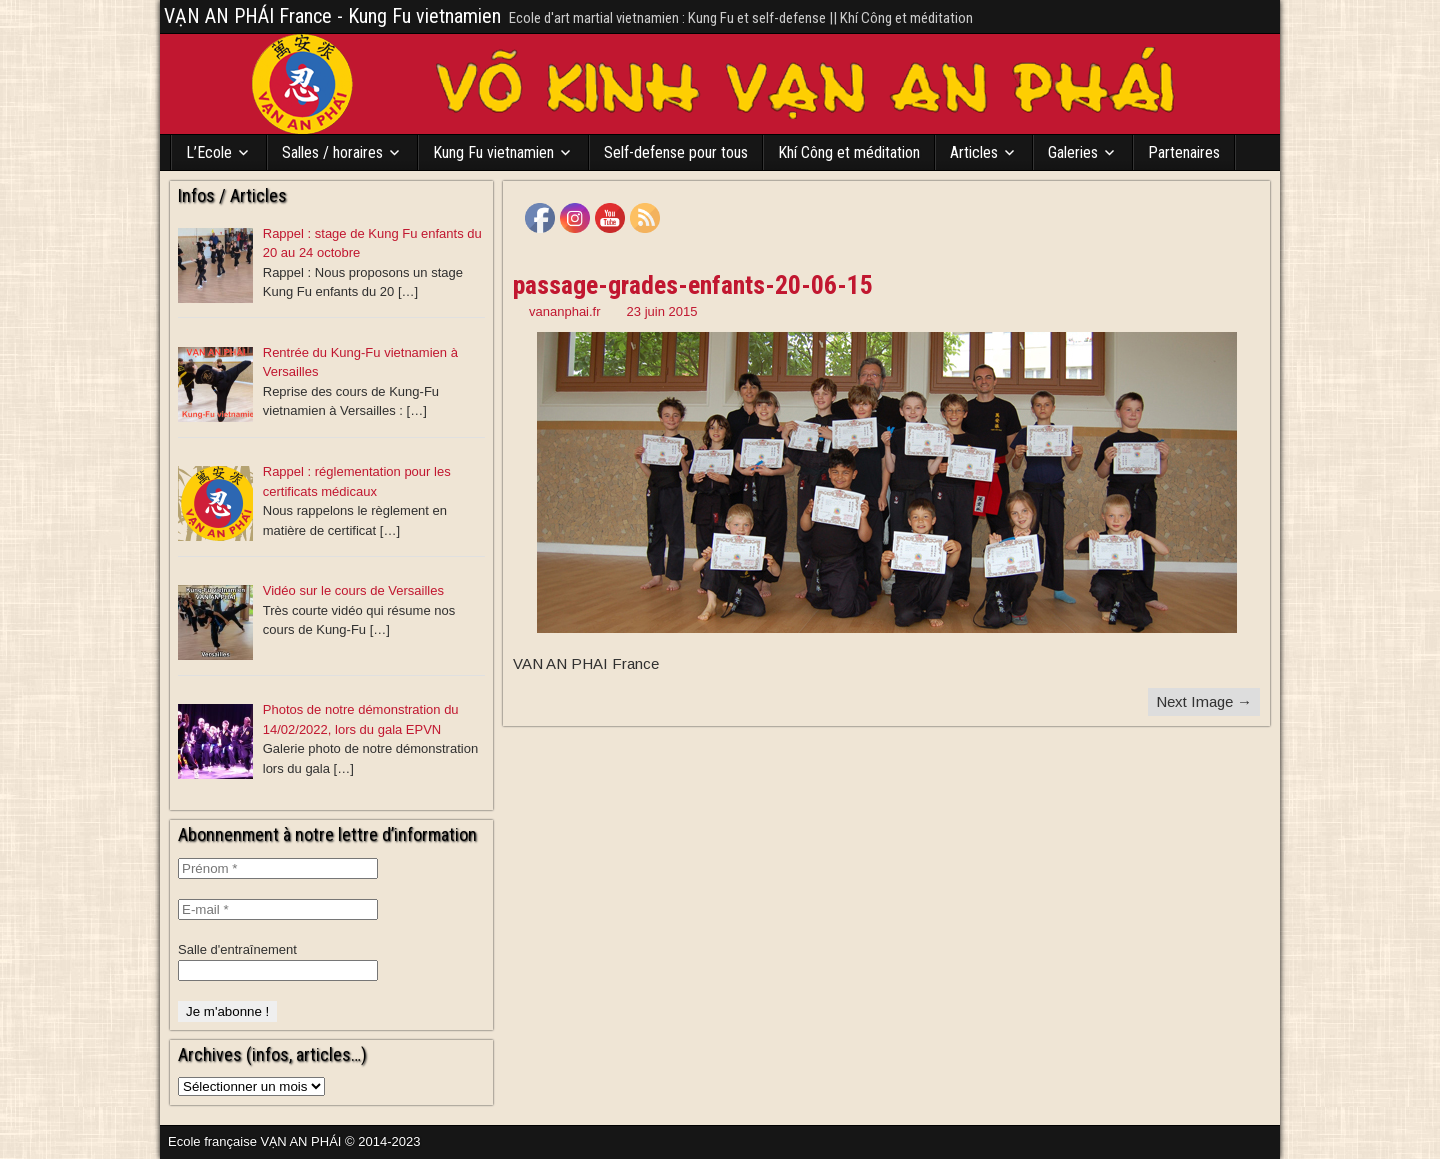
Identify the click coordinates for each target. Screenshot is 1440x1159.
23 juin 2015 (662, 311)
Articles (974, 152)
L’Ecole (209, 152)
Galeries (1073, 152)
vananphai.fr (565, 311)
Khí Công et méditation (849, 152)
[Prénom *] (278, 868)
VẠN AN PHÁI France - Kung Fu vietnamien (332, 16)
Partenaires (1184, 152)
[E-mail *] (278, 909)
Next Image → (1204, 701)
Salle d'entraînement (237, 949)
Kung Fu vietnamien (493, 152)
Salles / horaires (332, 152)
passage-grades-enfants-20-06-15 (693, 285)
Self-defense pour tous (676, 152)
